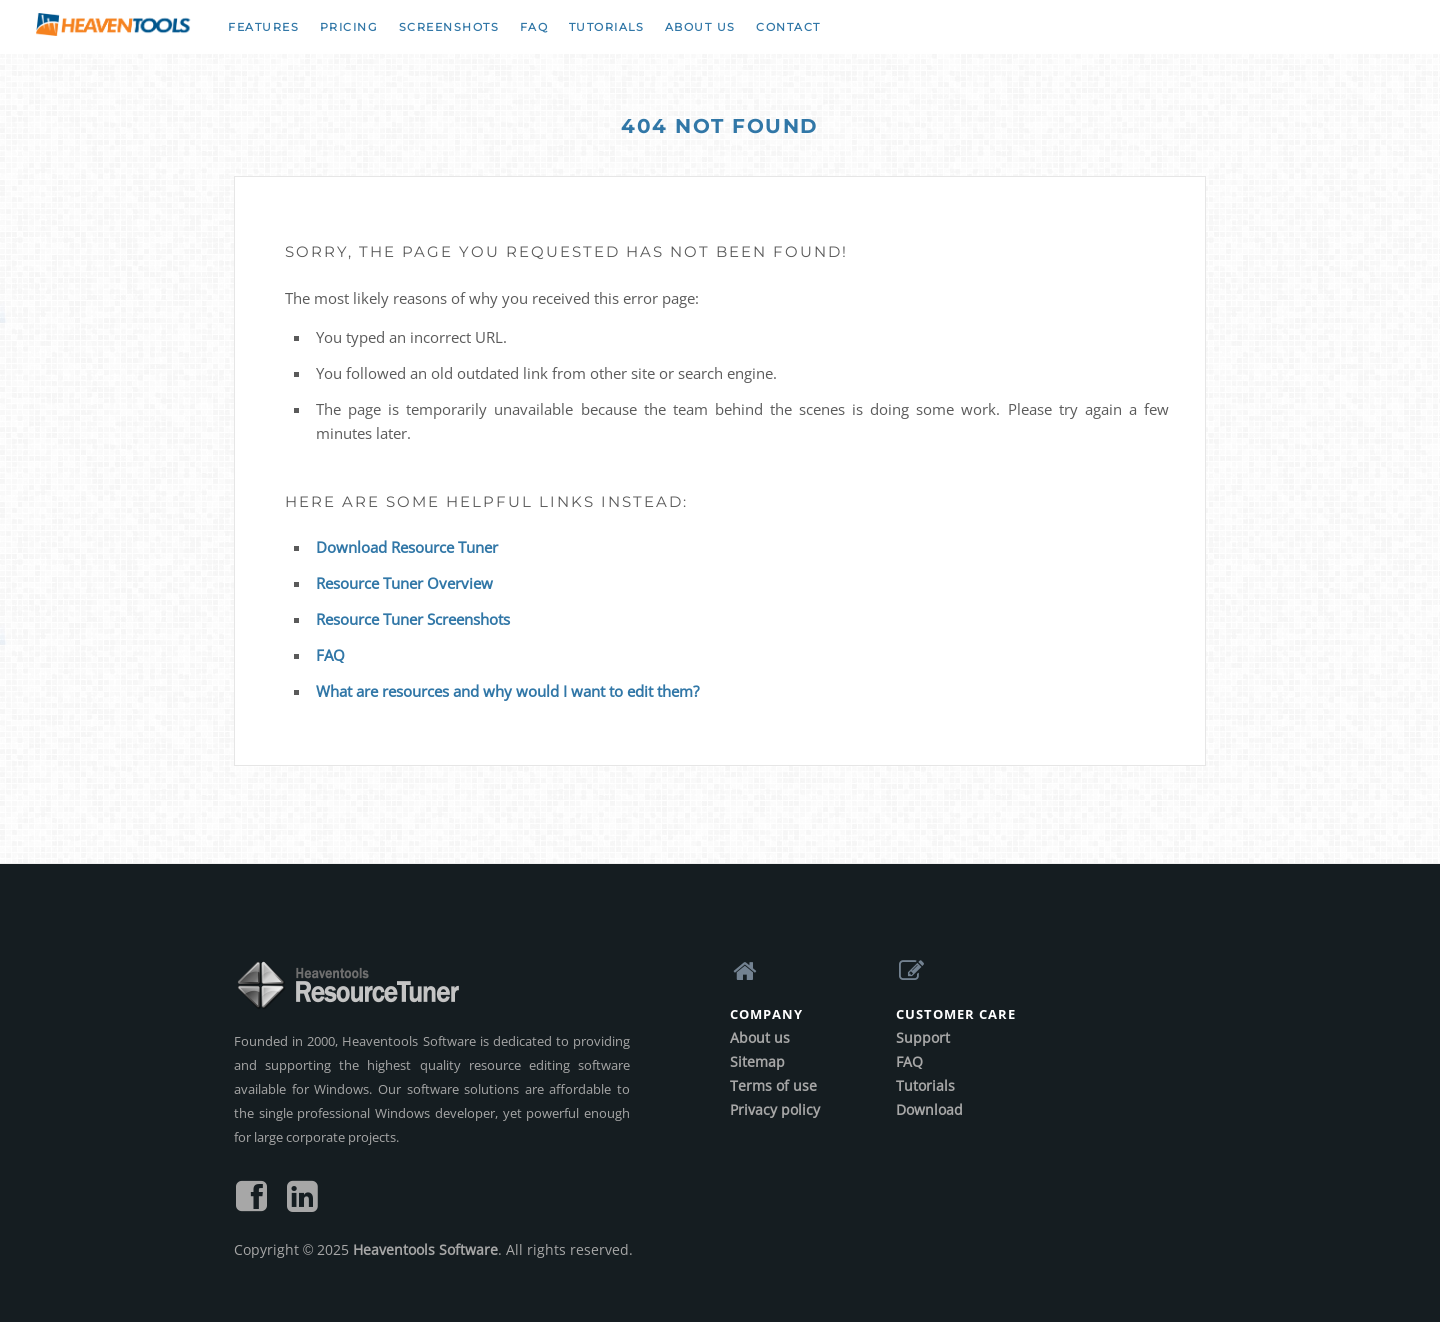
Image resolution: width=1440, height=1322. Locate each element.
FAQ (534, 27)
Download (929, 1109)
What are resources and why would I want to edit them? (507, 691)
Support (923, 1037)
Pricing (349, 27)
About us (700, 27)
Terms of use (773, 1085)
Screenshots (449, 27)
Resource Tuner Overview (404, 583)
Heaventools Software (425, 1249)
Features (263, 27)
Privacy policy (775, 1109)
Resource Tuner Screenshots (413, 619)
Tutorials (607, 27)
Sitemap (757, 1061)
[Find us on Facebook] (251, 1203)
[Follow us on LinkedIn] (302, 1203)
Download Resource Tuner (407, 547)
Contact (788, 27)
